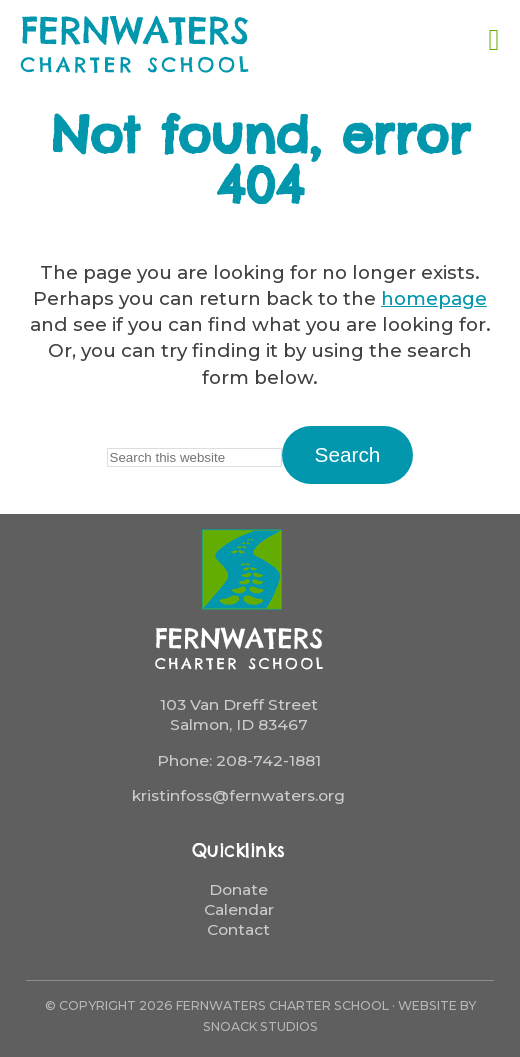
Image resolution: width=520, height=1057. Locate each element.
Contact (238, 929)
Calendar (239, 909)
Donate (238, 889)
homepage (434, 298)
